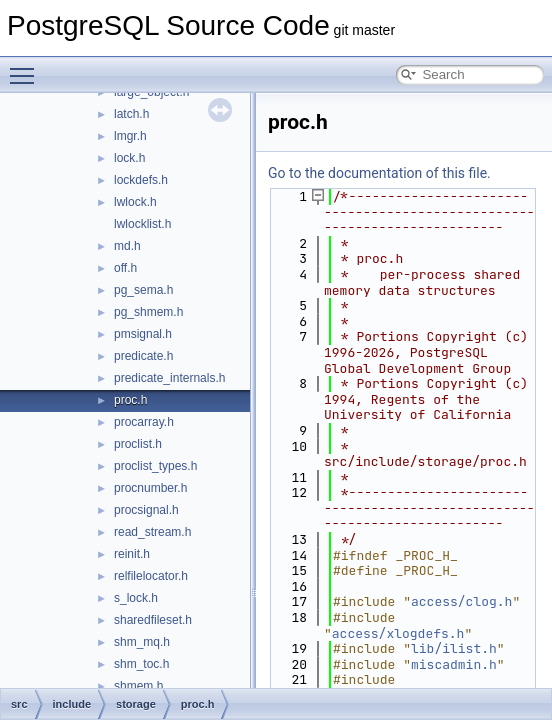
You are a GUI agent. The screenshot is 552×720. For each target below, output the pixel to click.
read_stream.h (152, 532)
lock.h (129, 158)
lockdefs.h (141, 180)
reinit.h (132, 554)
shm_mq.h (142, 642)
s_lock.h (136, 598)
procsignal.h (146, 510)
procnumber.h (150, 488)
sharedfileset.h (153, 620)
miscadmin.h (454, 664)
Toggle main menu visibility (27, 67)
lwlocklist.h (142, 224)
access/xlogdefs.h (398, 633)
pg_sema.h (143, 290)
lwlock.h (135, 202)
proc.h (130, 400)
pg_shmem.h (148, 312)
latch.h (131, 114)
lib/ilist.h (454, 648)
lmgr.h (130, 136)
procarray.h (144, 422)
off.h (125, 268)
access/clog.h (461, 601)
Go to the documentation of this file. (379, 173)
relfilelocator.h (151, 576)
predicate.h (143, 356)
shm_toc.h (141, 664)
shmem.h (138, 686)
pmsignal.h (143, 334)
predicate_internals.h (169, 378)
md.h (127, 246)
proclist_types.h (155, 466)
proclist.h (138, 444)
